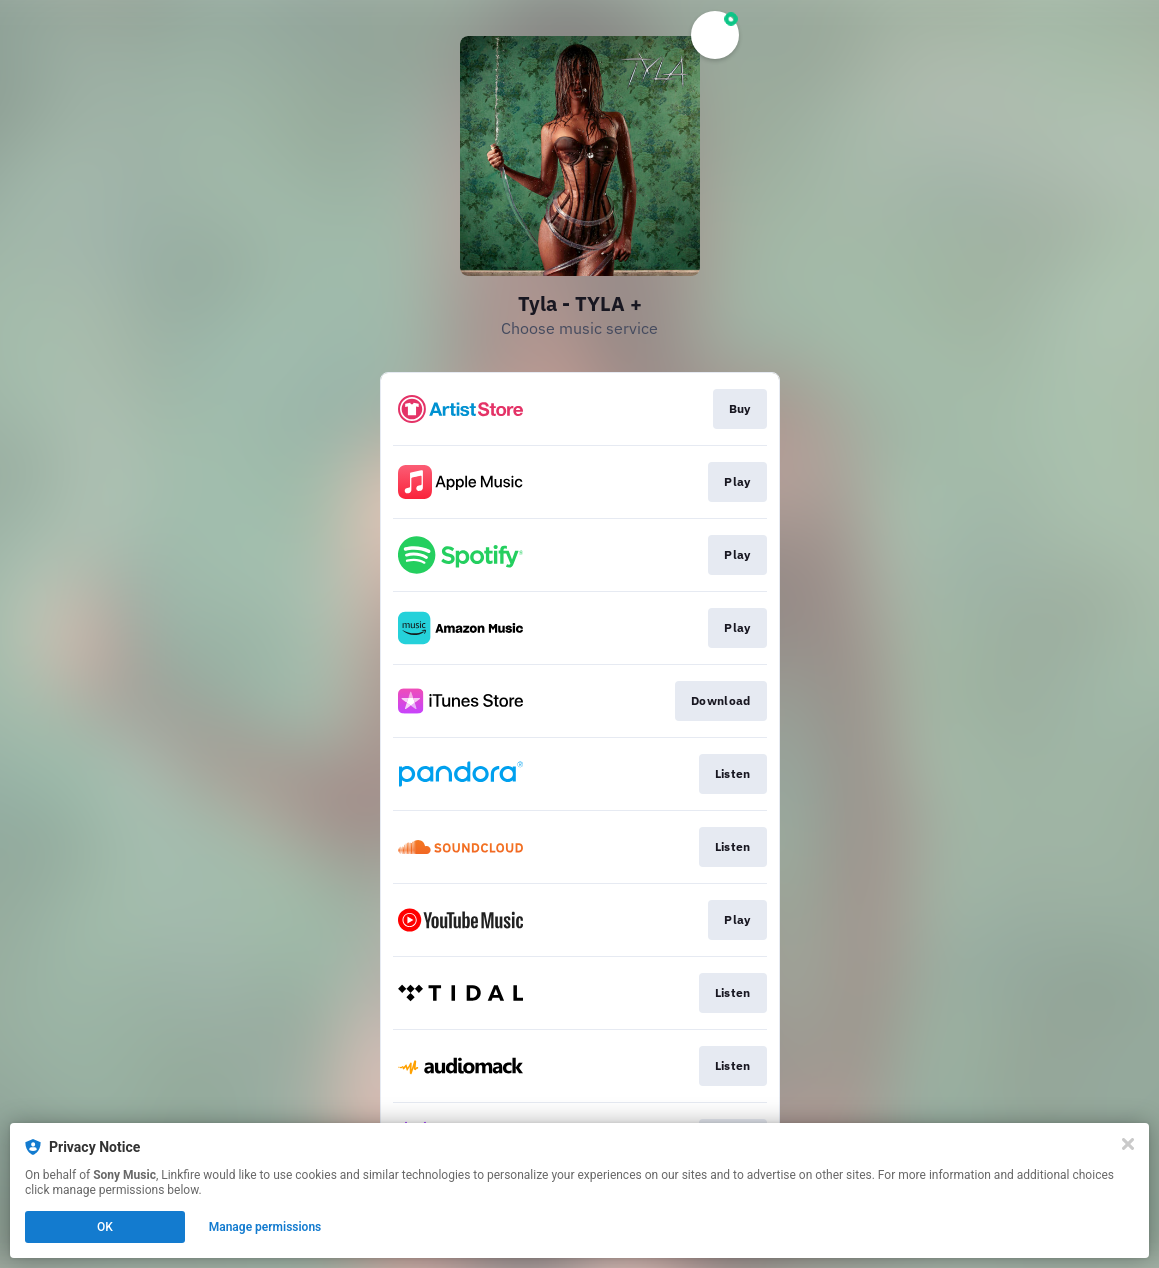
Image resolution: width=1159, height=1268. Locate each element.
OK (105, 1227)
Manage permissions (265, 1227)
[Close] (1128, 1144)
